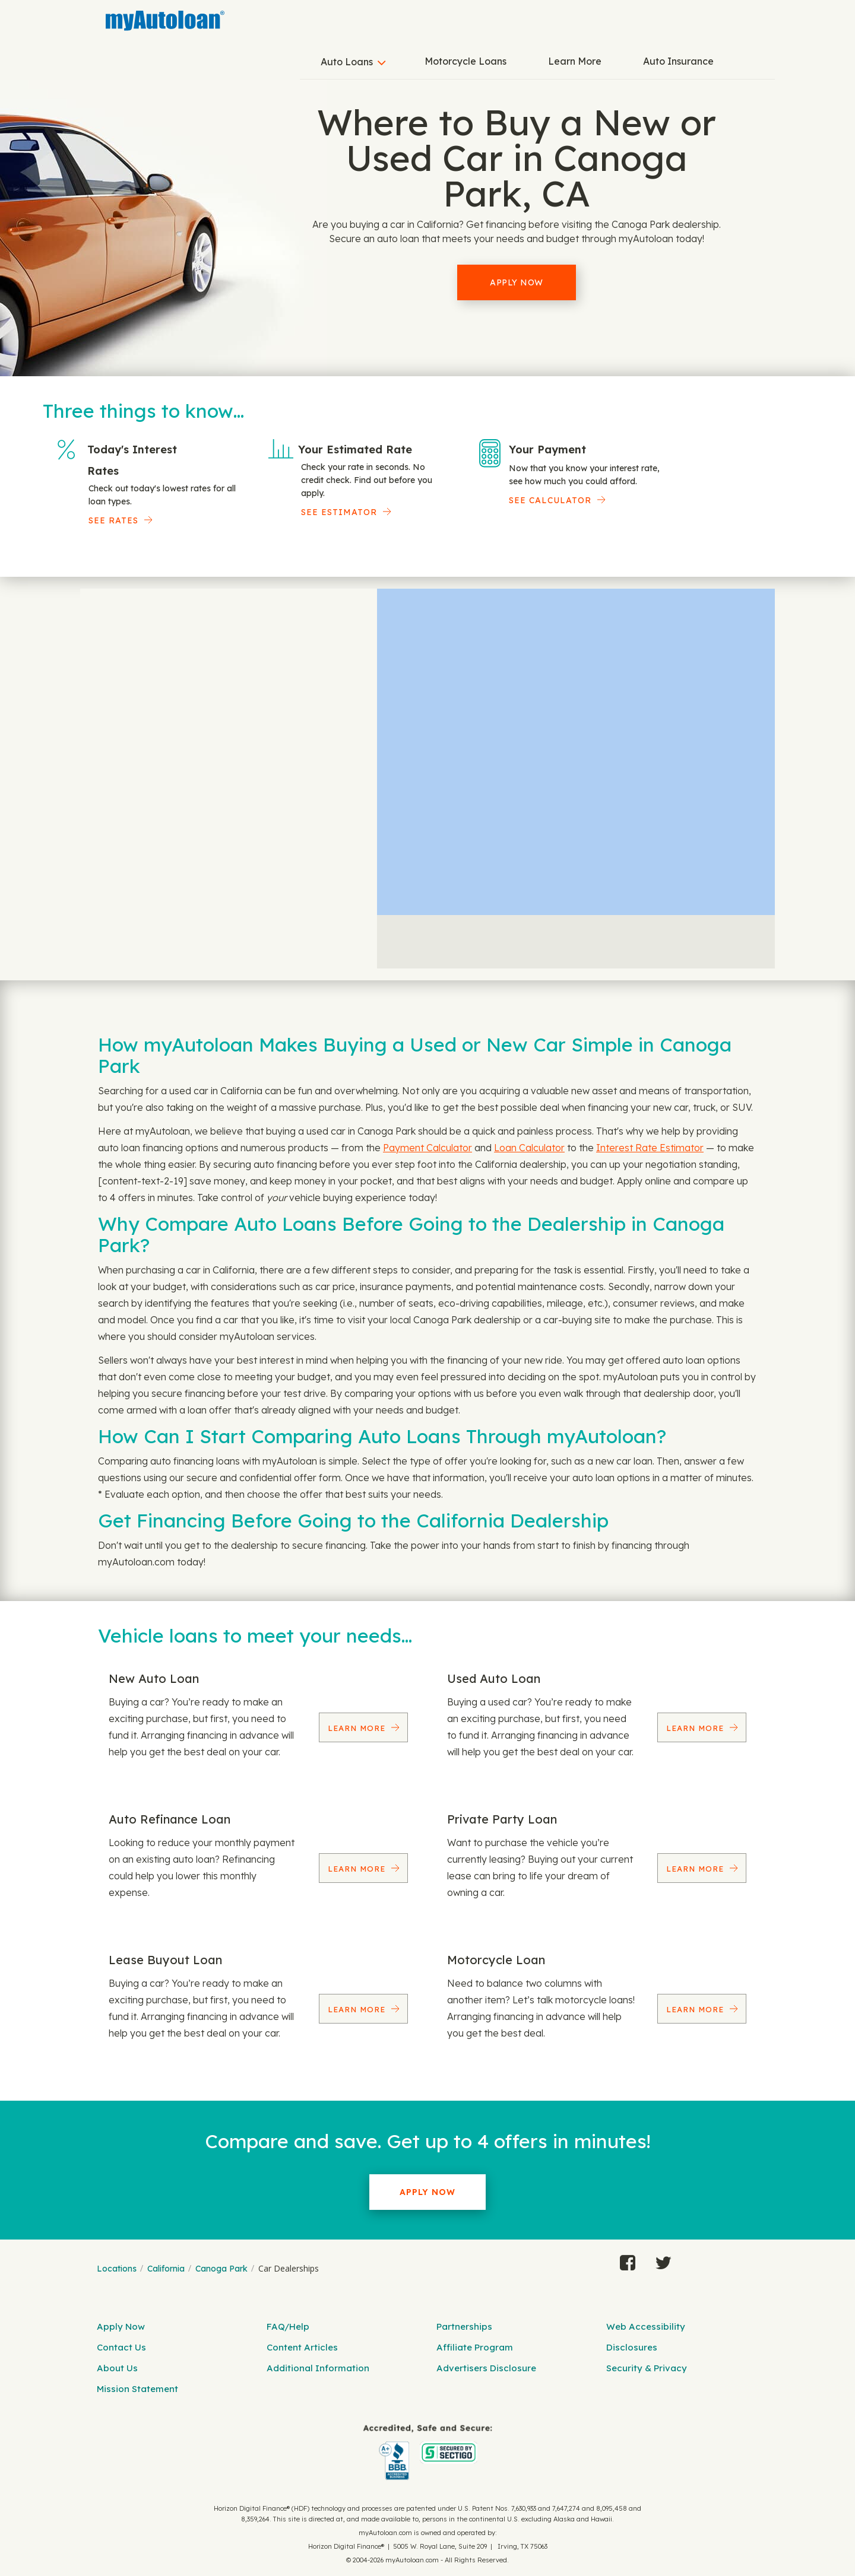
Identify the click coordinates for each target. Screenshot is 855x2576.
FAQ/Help (288, 2326)
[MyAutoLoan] (165, 21)
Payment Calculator (427, 1148)
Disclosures (631, 2347)
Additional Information (318, 2368)
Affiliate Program (474, 2347)
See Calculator (550, 500)
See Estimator (339, 512)
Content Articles (302, 2347)
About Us (117, 2368)
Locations (117, 2268)
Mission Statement (137, 2388)
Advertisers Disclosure (486, 2368)
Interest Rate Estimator (650, 1148)
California (166, 2268)
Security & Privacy (646, 2368)
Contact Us (121, 2347)
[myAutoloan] (427, 2452)
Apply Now (516, 282)
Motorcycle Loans (465, 61)
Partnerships (464, 2326)
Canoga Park (221, 2268)
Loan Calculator (529, 1148)
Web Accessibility (645, 2326)
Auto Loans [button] (347, 62)
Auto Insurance (678, 61)
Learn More (574, 61)
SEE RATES (113, 520)
